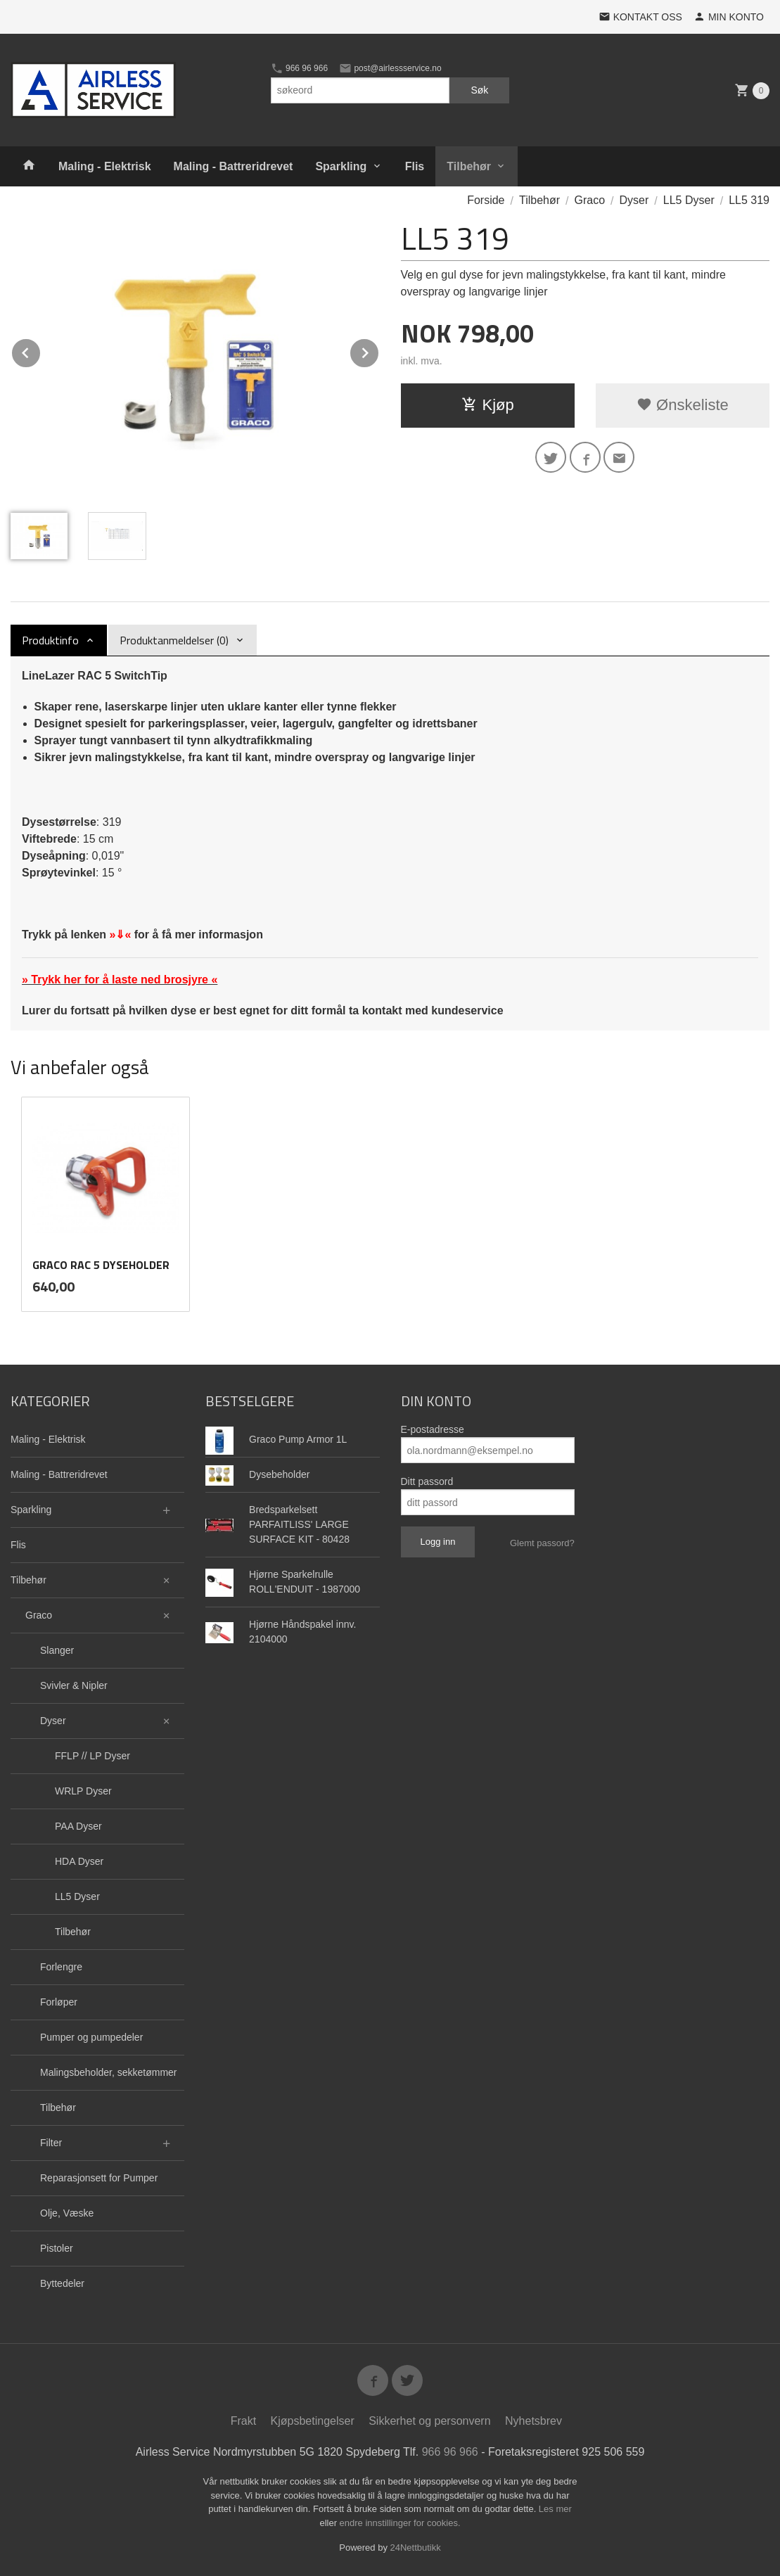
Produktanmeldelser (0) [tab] (174, 640)
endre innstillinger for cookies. (400, 2523)
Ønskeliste (683, 405)
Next (379, 350)
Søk (479, 90)
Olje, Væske (67, 2213)
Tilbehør (469, 166)
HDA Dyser (79, 1861)
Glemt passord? (542, 1543)
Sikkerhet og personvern (429, 2421)
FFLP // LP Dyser (92, 1755)
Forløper (58, 2002)
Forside (485, 200)
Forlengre (61, 1966)
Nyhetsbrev (533, 2421)
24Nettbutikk (415, 2547)
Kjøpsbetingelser (312, 2421)
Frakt (243, 2421)
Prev (40, 350)
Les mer (555, 2509)
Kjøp (487, 405)
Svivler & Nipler (74, 1685)
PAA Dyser (78, 1826)
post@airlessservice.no (390, 68)
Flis (415, 166)
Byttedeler (62, 2283)
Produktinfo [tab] (50, 640)
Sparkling (340, 166)
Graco (38, 1615)
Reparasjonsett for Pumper (99, 2177)
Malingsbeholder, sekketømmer (108, 2072)
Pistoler (56, 2248)
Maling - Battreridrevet (233, 166)
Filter (51, 2142)
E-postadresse (432, 1429)
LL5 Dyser (77, 1896)
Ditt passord (427, 1481)
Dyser (53, 1720)
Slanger (57, 1650)
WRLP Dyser (83, 1791)
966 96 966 (299, 68)
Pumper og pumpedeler (91, 2037)
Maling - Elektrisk (104, 166)
